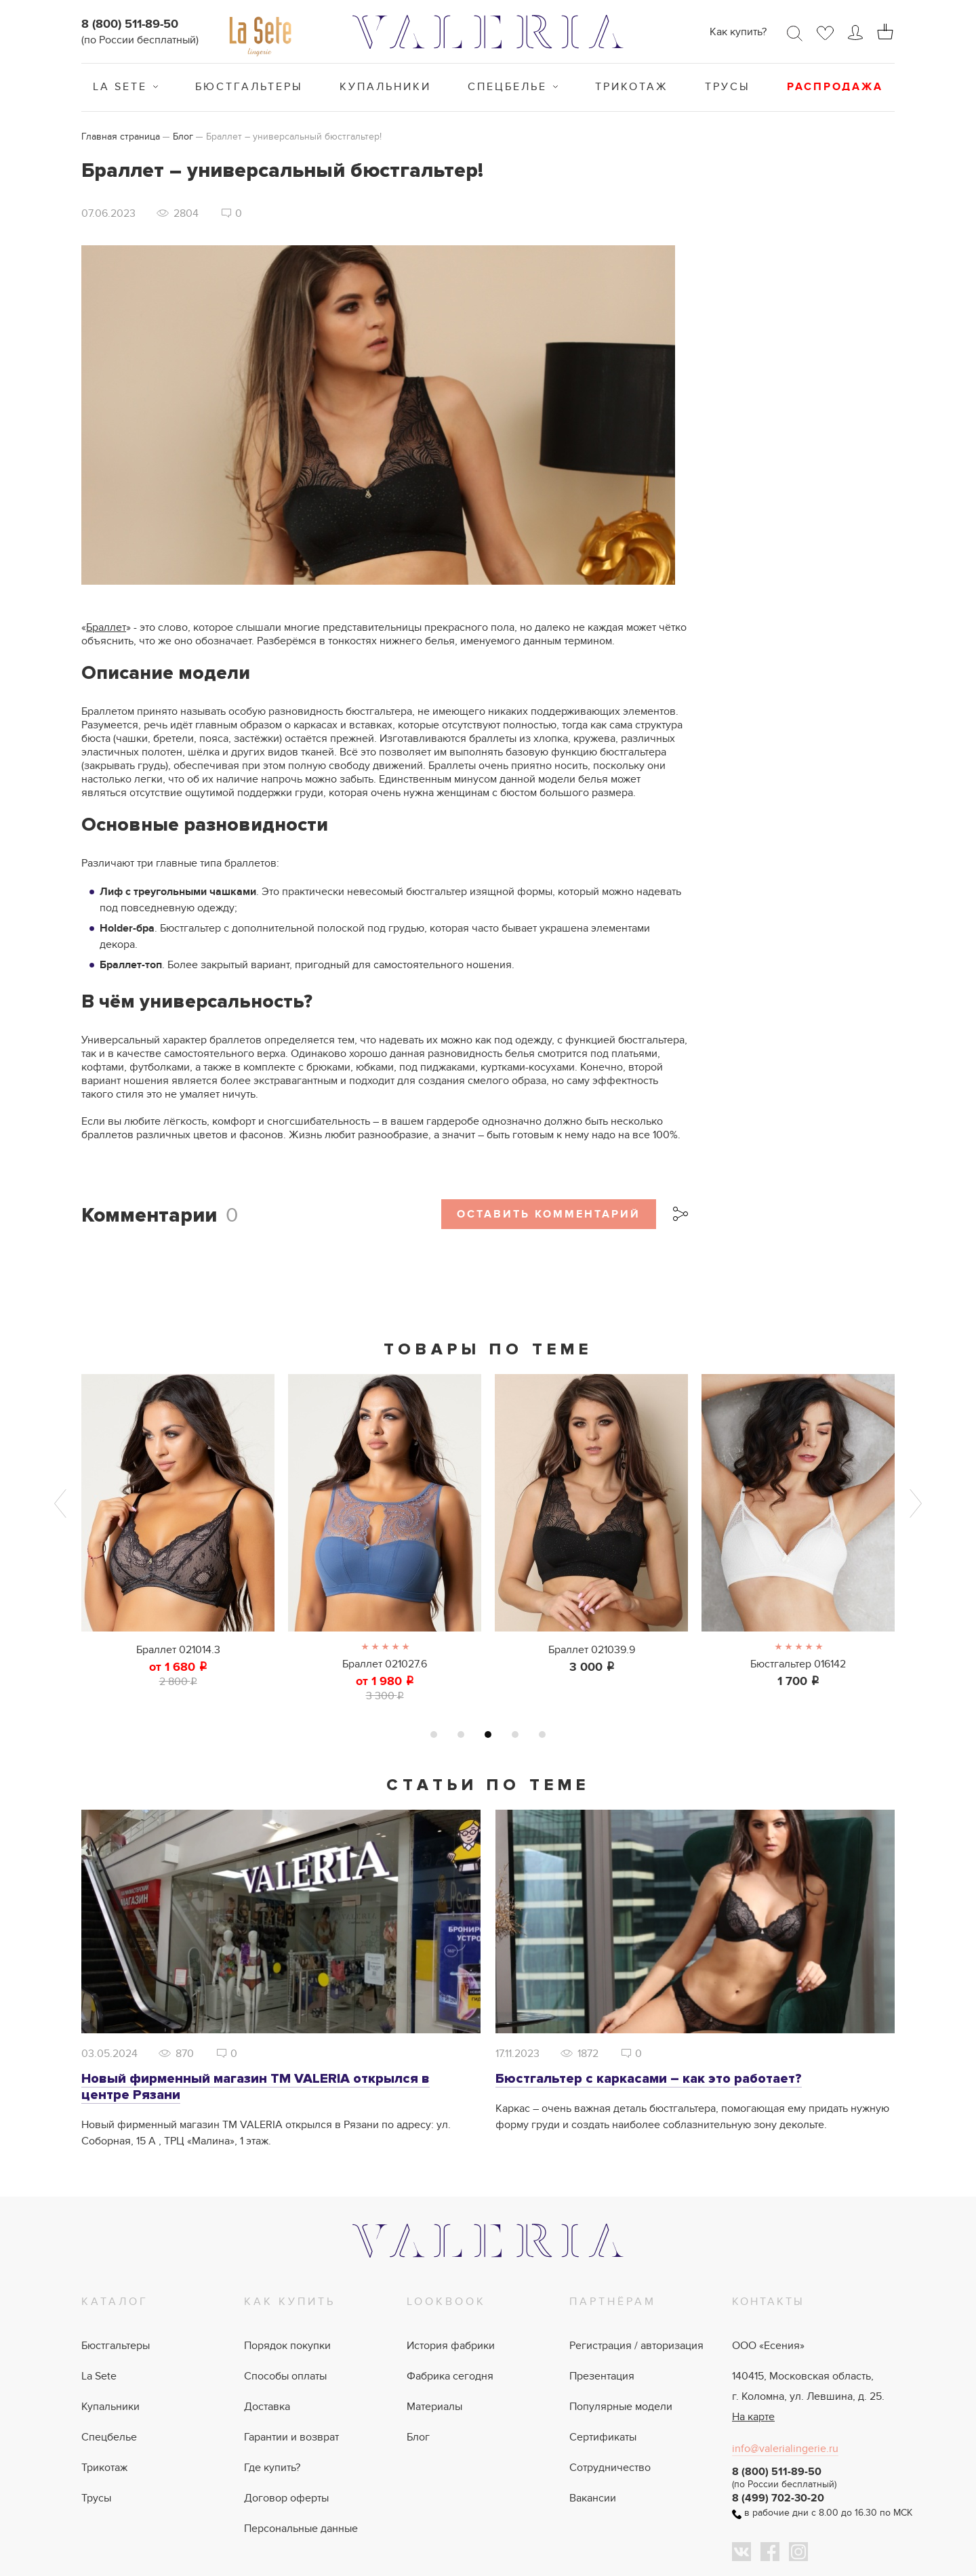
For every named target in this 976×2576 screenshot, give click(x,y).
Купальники (385, 87)
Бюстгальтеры (249, 87)
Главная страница (120, 136)
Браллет (106, 627)
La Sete (120, 87)
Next (916, 1503)
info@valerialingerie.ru (785, 2448)
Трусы (727, 87)
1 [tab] (433, 1734)
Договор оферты (286, 2498)
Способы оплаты (285, 2376)
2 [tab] (461, 1734)
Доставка (267, 2406)
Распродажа (835, 87)
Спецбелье (507, 87)
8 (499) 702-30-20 (778, 2498)
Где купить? (272, 2467)
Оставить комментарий (548, 1214)
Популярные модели (620, 2406)
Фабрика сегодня (450, 2376)
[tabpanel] (178, 1531)
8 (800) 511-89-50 (129, 24)
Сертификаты (602, 2437)
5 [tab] (542, 1734)
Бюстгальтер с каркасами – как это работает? (648, 2079)
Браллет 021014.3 (178, 1650)
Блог (183, 136)
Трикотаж (631, 87)
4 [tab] (515, 1734)
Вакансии (592, 2498)
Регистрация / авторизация (636, 2345)
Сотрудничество (610, 2467)
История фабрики (451, 2345)
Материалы (434, 2406)
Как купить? (738, 32)
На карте (753, 2417)
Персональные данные (301, 2528)
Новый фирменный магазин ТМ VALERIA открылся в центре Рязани (255, 2087)
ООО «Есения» (768, 2345)
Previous (60, 1503)
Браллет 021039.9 (591, 1650)
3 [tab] (488, 1734)
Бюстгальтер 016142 (798, 1664)
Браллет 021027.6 (384, 1664)
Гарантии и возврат (291, 2437)
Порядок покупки (287, 2345)
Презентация (601, 2376)
